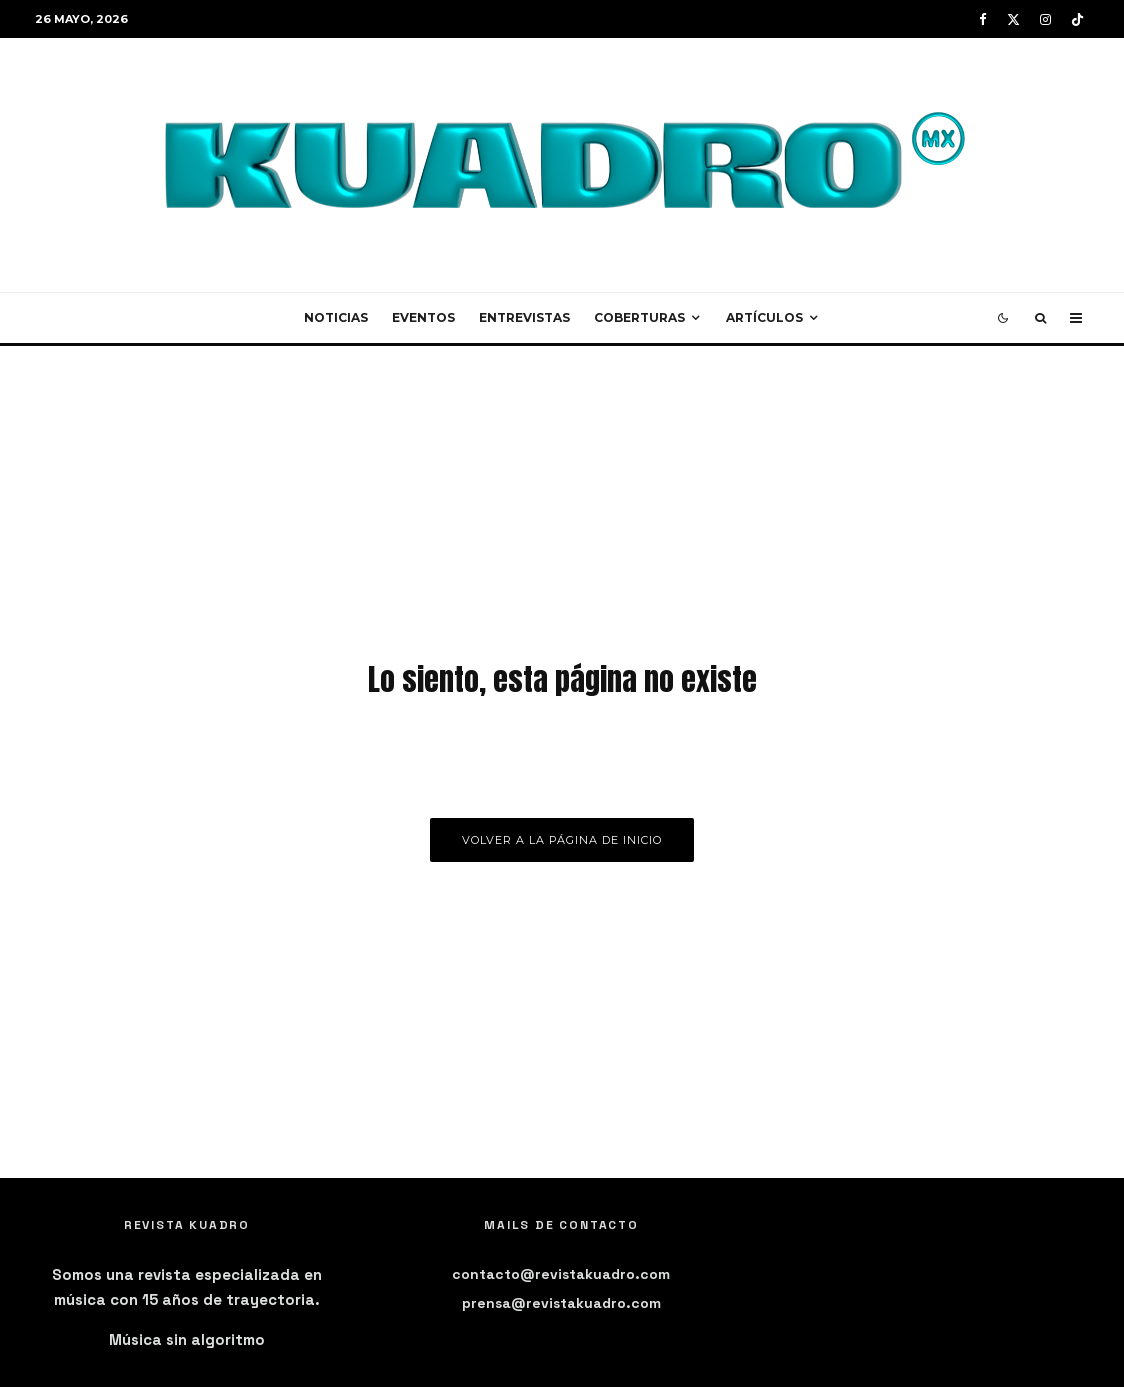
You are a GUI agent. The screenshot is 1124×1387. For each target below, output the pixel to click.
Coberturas (639, 317)
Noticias (336, 317)
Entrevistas (524, 317)
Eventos (423, 317)
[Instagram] (1045, 19)
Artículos (764, 317)
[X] (1013, 19)
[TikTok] (1077, 19)
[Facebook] (983, 19)
